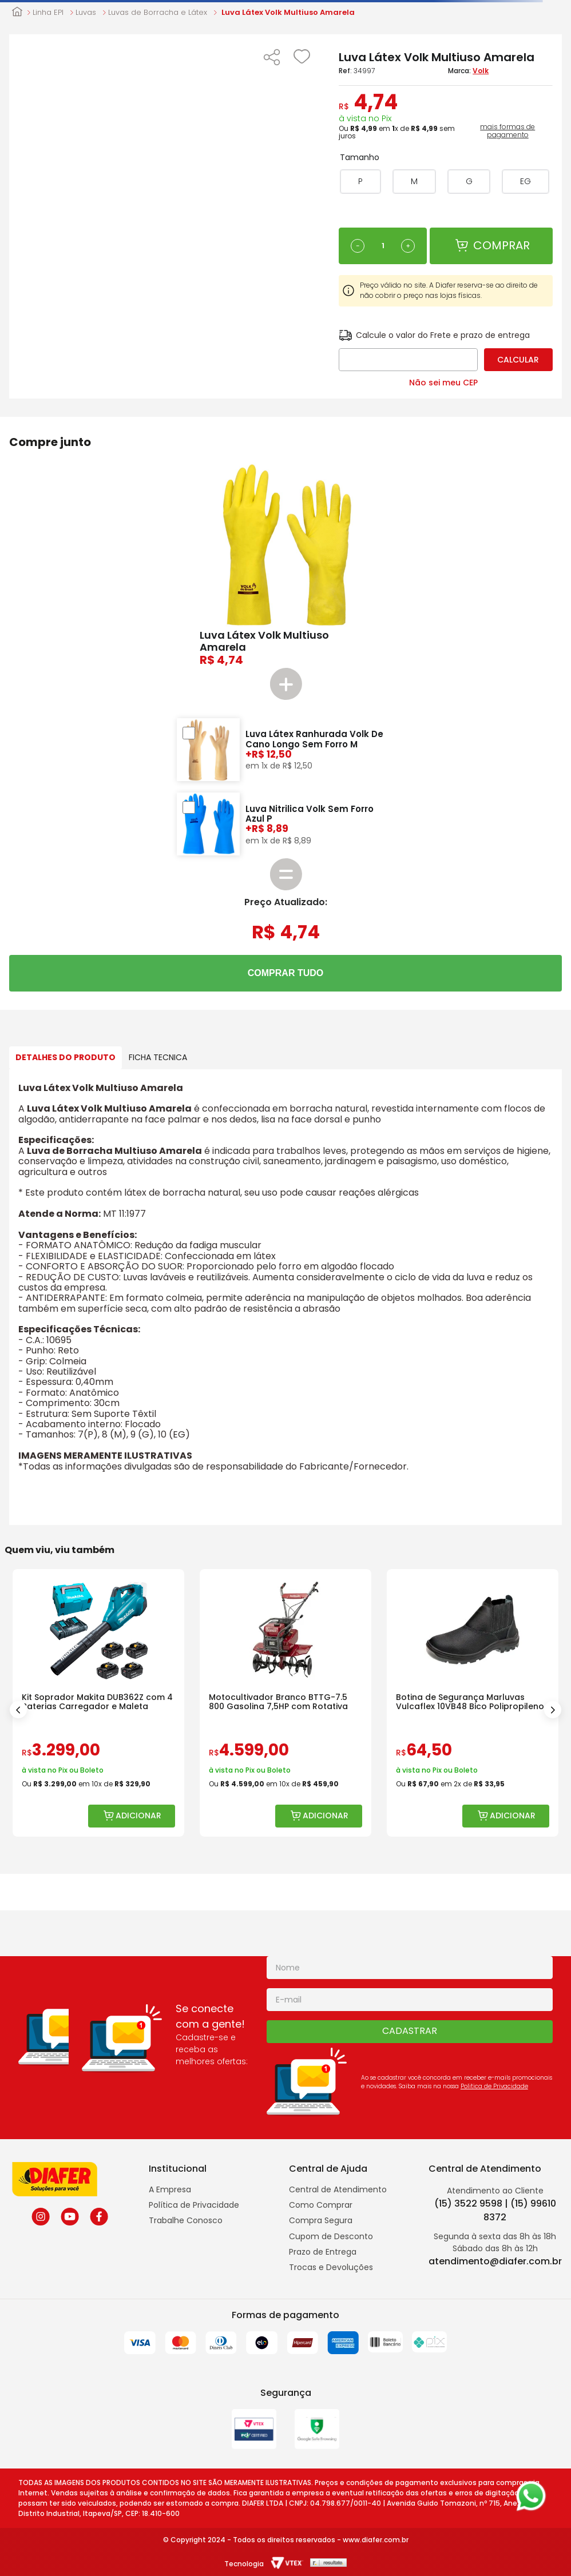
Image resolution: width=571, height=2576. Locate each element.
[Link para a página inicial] (17, 13)
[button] (271, 58)
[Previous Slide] (18, 1709)
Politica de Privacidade (494, 2086)
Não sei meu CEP (443, 382)
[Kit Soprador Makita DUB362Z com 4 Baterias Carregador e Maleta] (98, 1703)
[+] (408, 246)
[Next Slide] (552, 1709)
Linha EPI (48, 12)
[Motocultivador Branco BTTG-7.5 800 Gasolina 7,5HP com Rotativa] (285, 1703)
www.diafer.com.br (376, 2540)
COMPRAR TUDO (285, 973)
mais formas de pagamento (507, 131)
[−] (357, 246)
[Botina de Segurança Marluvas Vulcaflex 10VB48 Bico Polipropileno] (472, 1703)
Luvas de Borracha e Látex (157, 12)
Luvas (86, 12)
